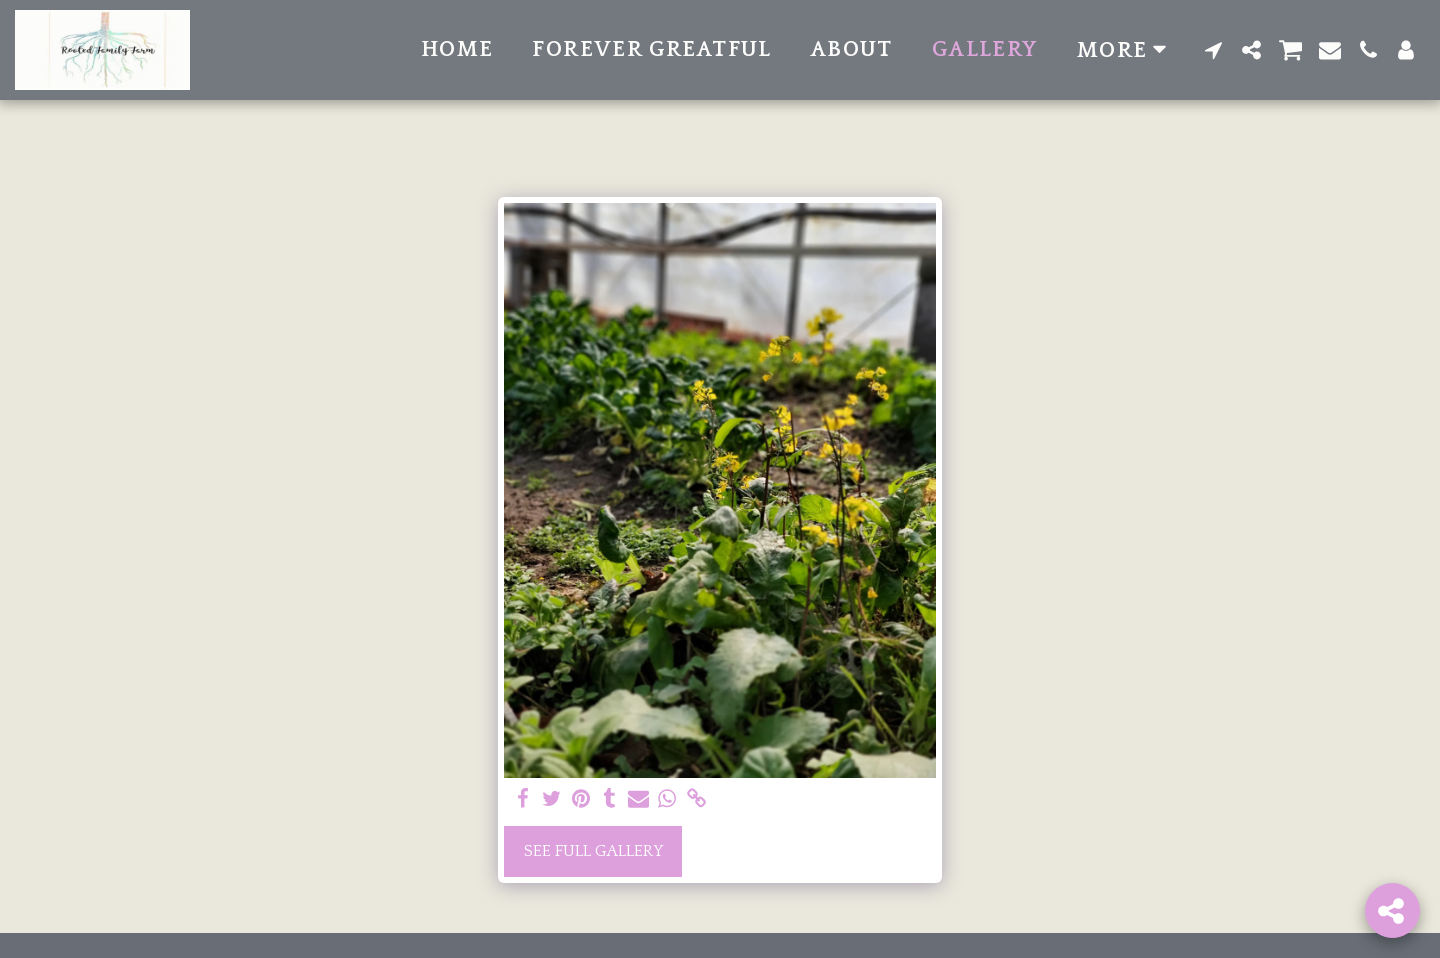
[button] (1214, 50)
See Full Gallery (593, 851)
